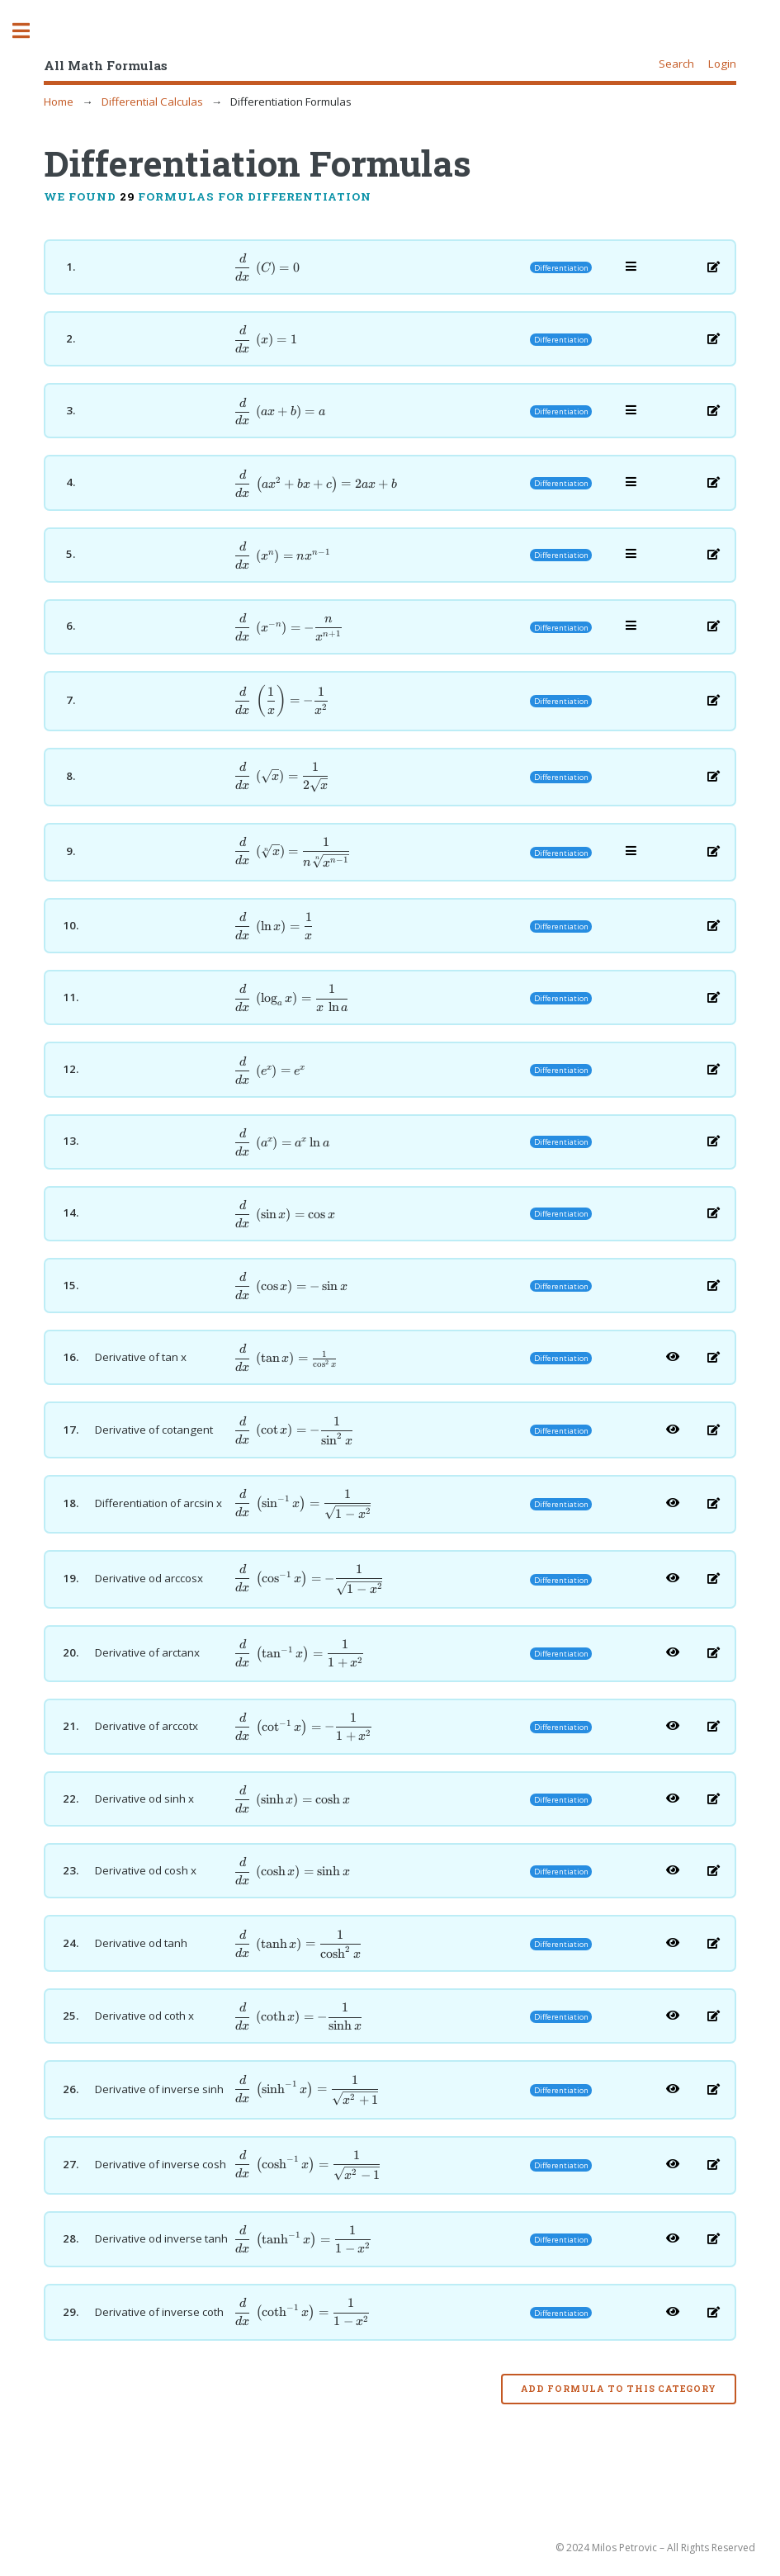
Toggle (29, 31)
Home (58, 101)
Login (722, 63)
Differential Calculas (152, 101)
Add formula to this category (618, 2388)
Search (676, 63)
